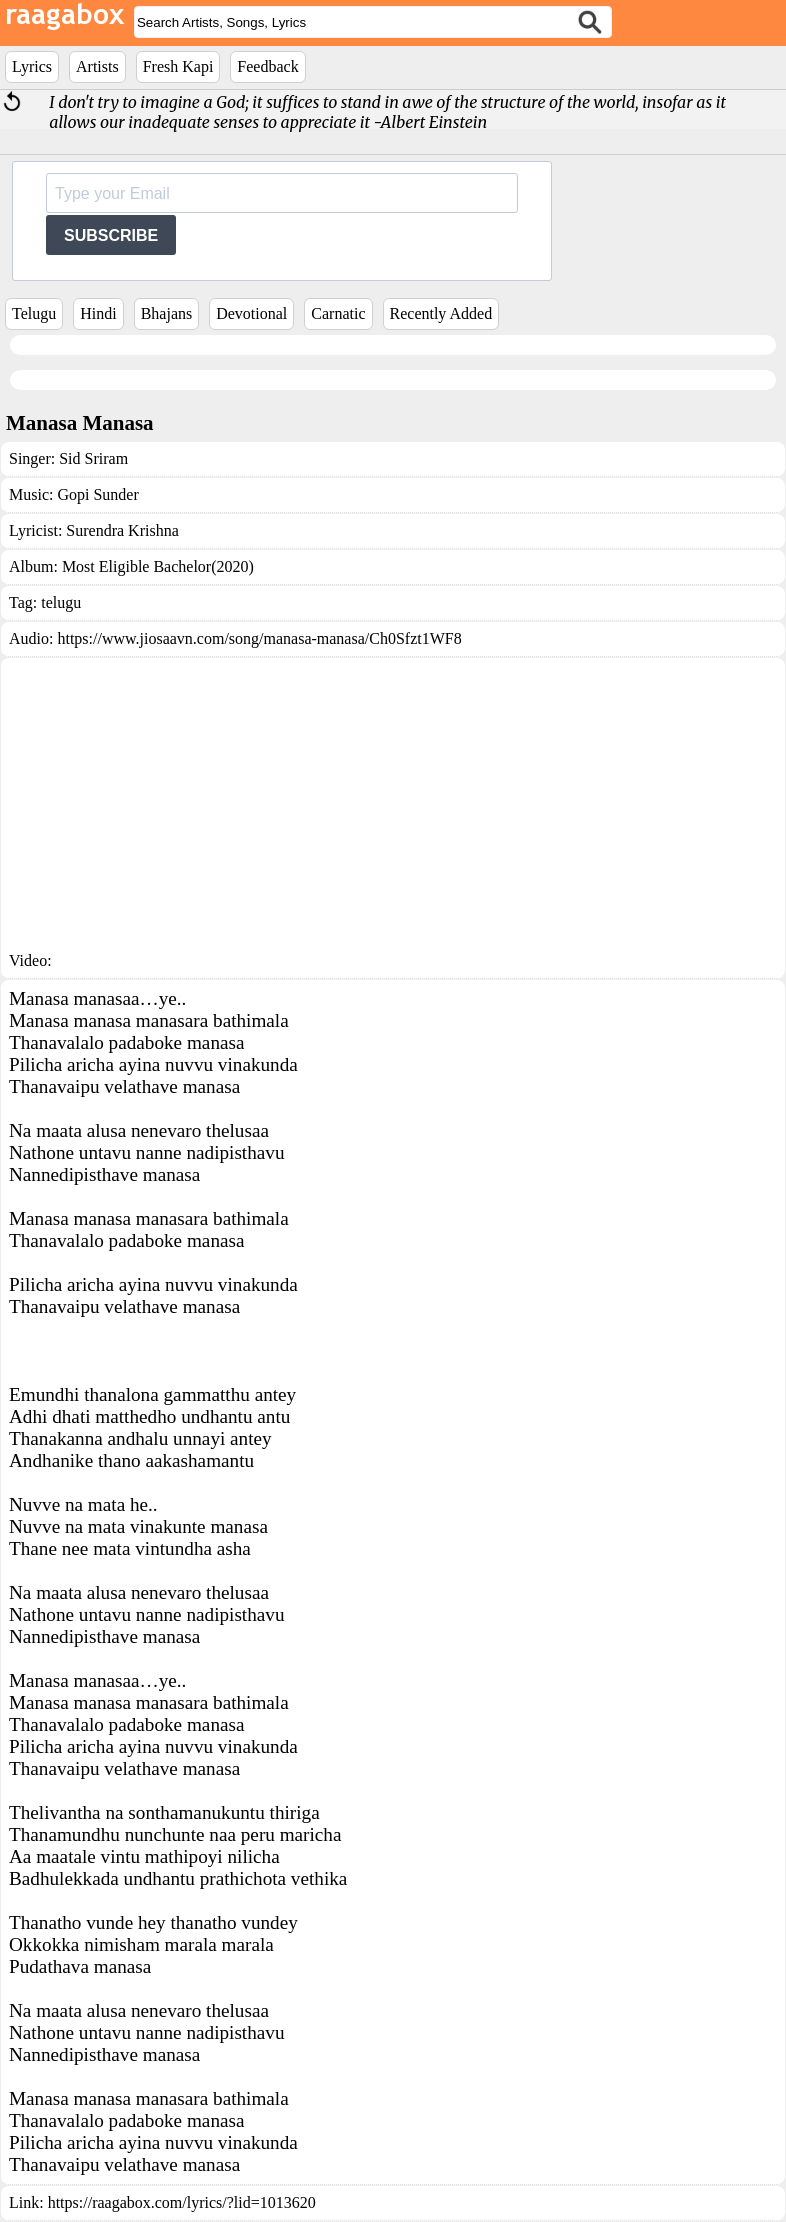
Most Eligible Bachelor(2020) (158, 566)
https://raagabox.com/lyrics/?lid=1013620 (182, 2202)
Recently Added (441, 313)
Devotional (251, 313)
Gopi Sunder (97, 494)
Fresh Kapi (178, 66)
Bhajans (167, 313)
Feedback (267, 66)
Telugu (34, 313)
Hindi (98, 313)
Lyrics (32, 66)
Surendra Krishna (122, 530)
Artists (97, 66)
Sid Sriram (93, 458)
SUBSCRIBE (111, 235)
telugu (61, 602)
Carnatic (338, 313)
